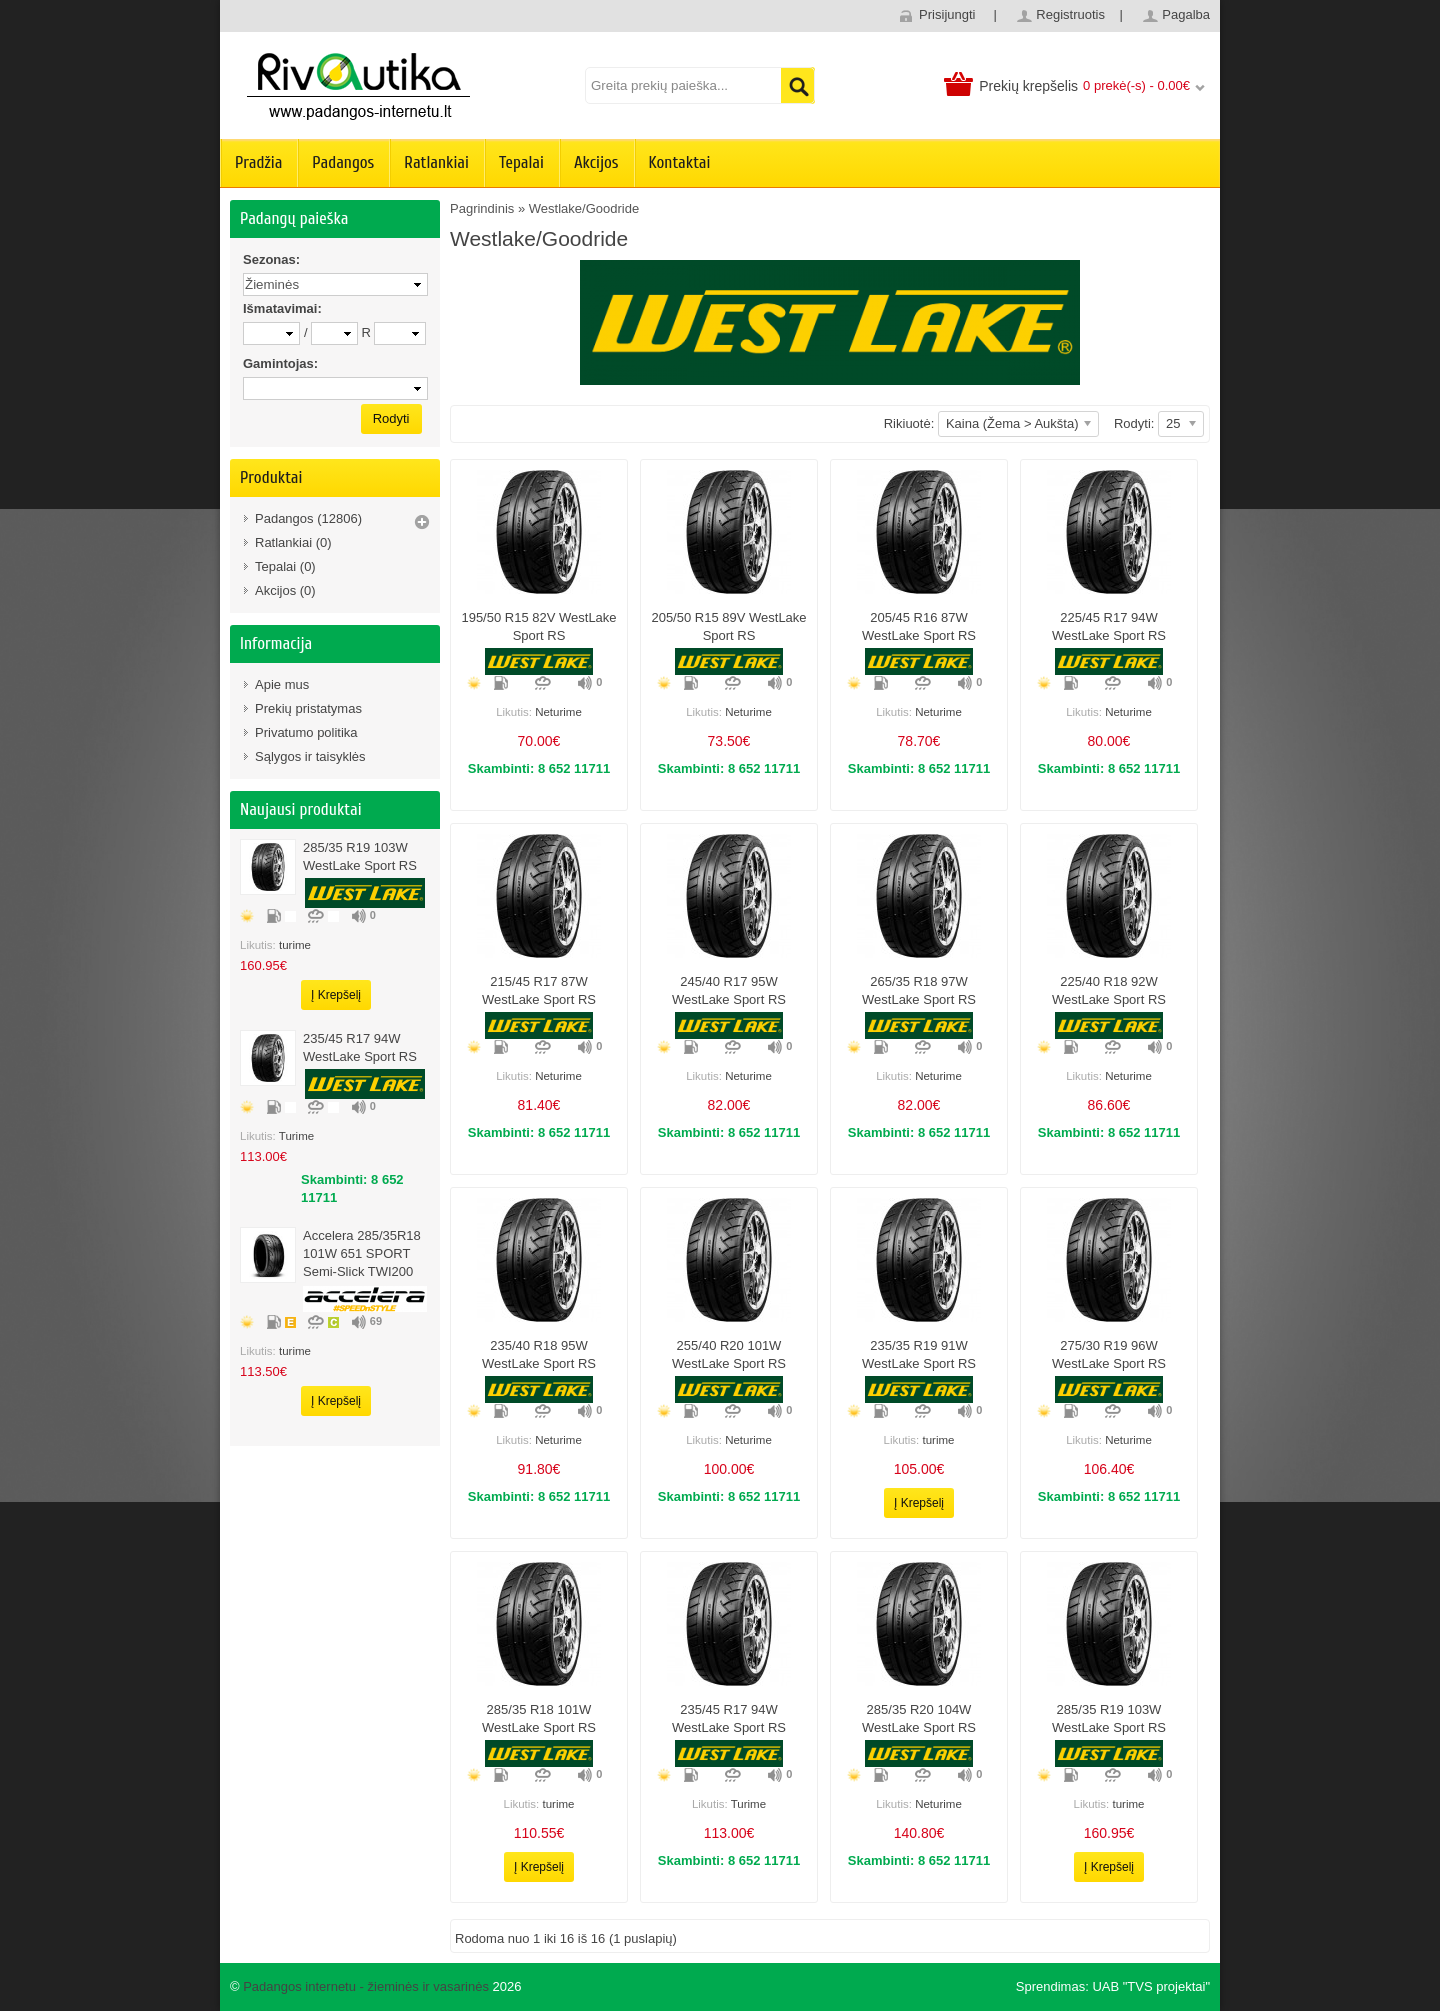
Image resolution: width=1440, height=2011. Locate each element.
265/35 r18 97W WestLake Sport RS (919, 990)
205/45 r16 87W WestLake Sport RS (919, 626)
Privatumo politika (306, 732)
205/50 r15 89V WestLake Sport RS (728, 626)
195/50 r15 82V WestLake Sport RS (538, 626)
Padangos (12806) (308, 518)
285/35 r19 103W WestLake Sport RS (360, 856)
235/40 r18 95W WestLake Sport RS (539, 1354)
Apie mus (282, 684)
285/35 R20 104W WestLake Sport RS (919, 1718)
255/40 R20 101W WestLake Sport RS (729, 1354)
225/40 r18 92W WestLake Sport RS (1109, 990)
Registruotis (1070, 14)
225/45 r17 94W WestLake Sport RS (1109, 626)
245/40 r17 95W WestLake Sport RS (729, 990)
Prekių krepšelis (1028, 86)
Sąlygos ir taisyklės (310, 756)
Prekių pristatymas (308, 708)
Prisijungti (947, 14)
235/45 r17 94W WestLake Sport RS (360, 1047)
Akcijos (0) (285, 590)
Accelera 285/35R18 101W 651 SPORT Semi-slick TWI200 (362, 1253)
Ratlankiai (436, 162)
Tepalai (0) (285, 566)
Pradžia (258, 162)
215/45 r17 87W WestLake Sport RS (539, 990)
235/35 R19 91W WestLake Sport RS (919, 1354)
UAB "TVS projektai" (1151, 1986)
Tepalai (521, 162)
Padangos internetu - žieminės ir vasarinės (366, 1986)
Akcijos (596, 162)
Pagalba (1186, 14)
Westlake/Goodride (584, 208)
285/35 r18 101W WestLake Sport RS (539, 1718)
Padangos (343, 162)
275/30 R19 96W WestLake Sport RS (1109, 1354)
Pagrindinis (482, 208)
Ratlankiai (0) (293, 542)
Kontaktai (680, 162)
